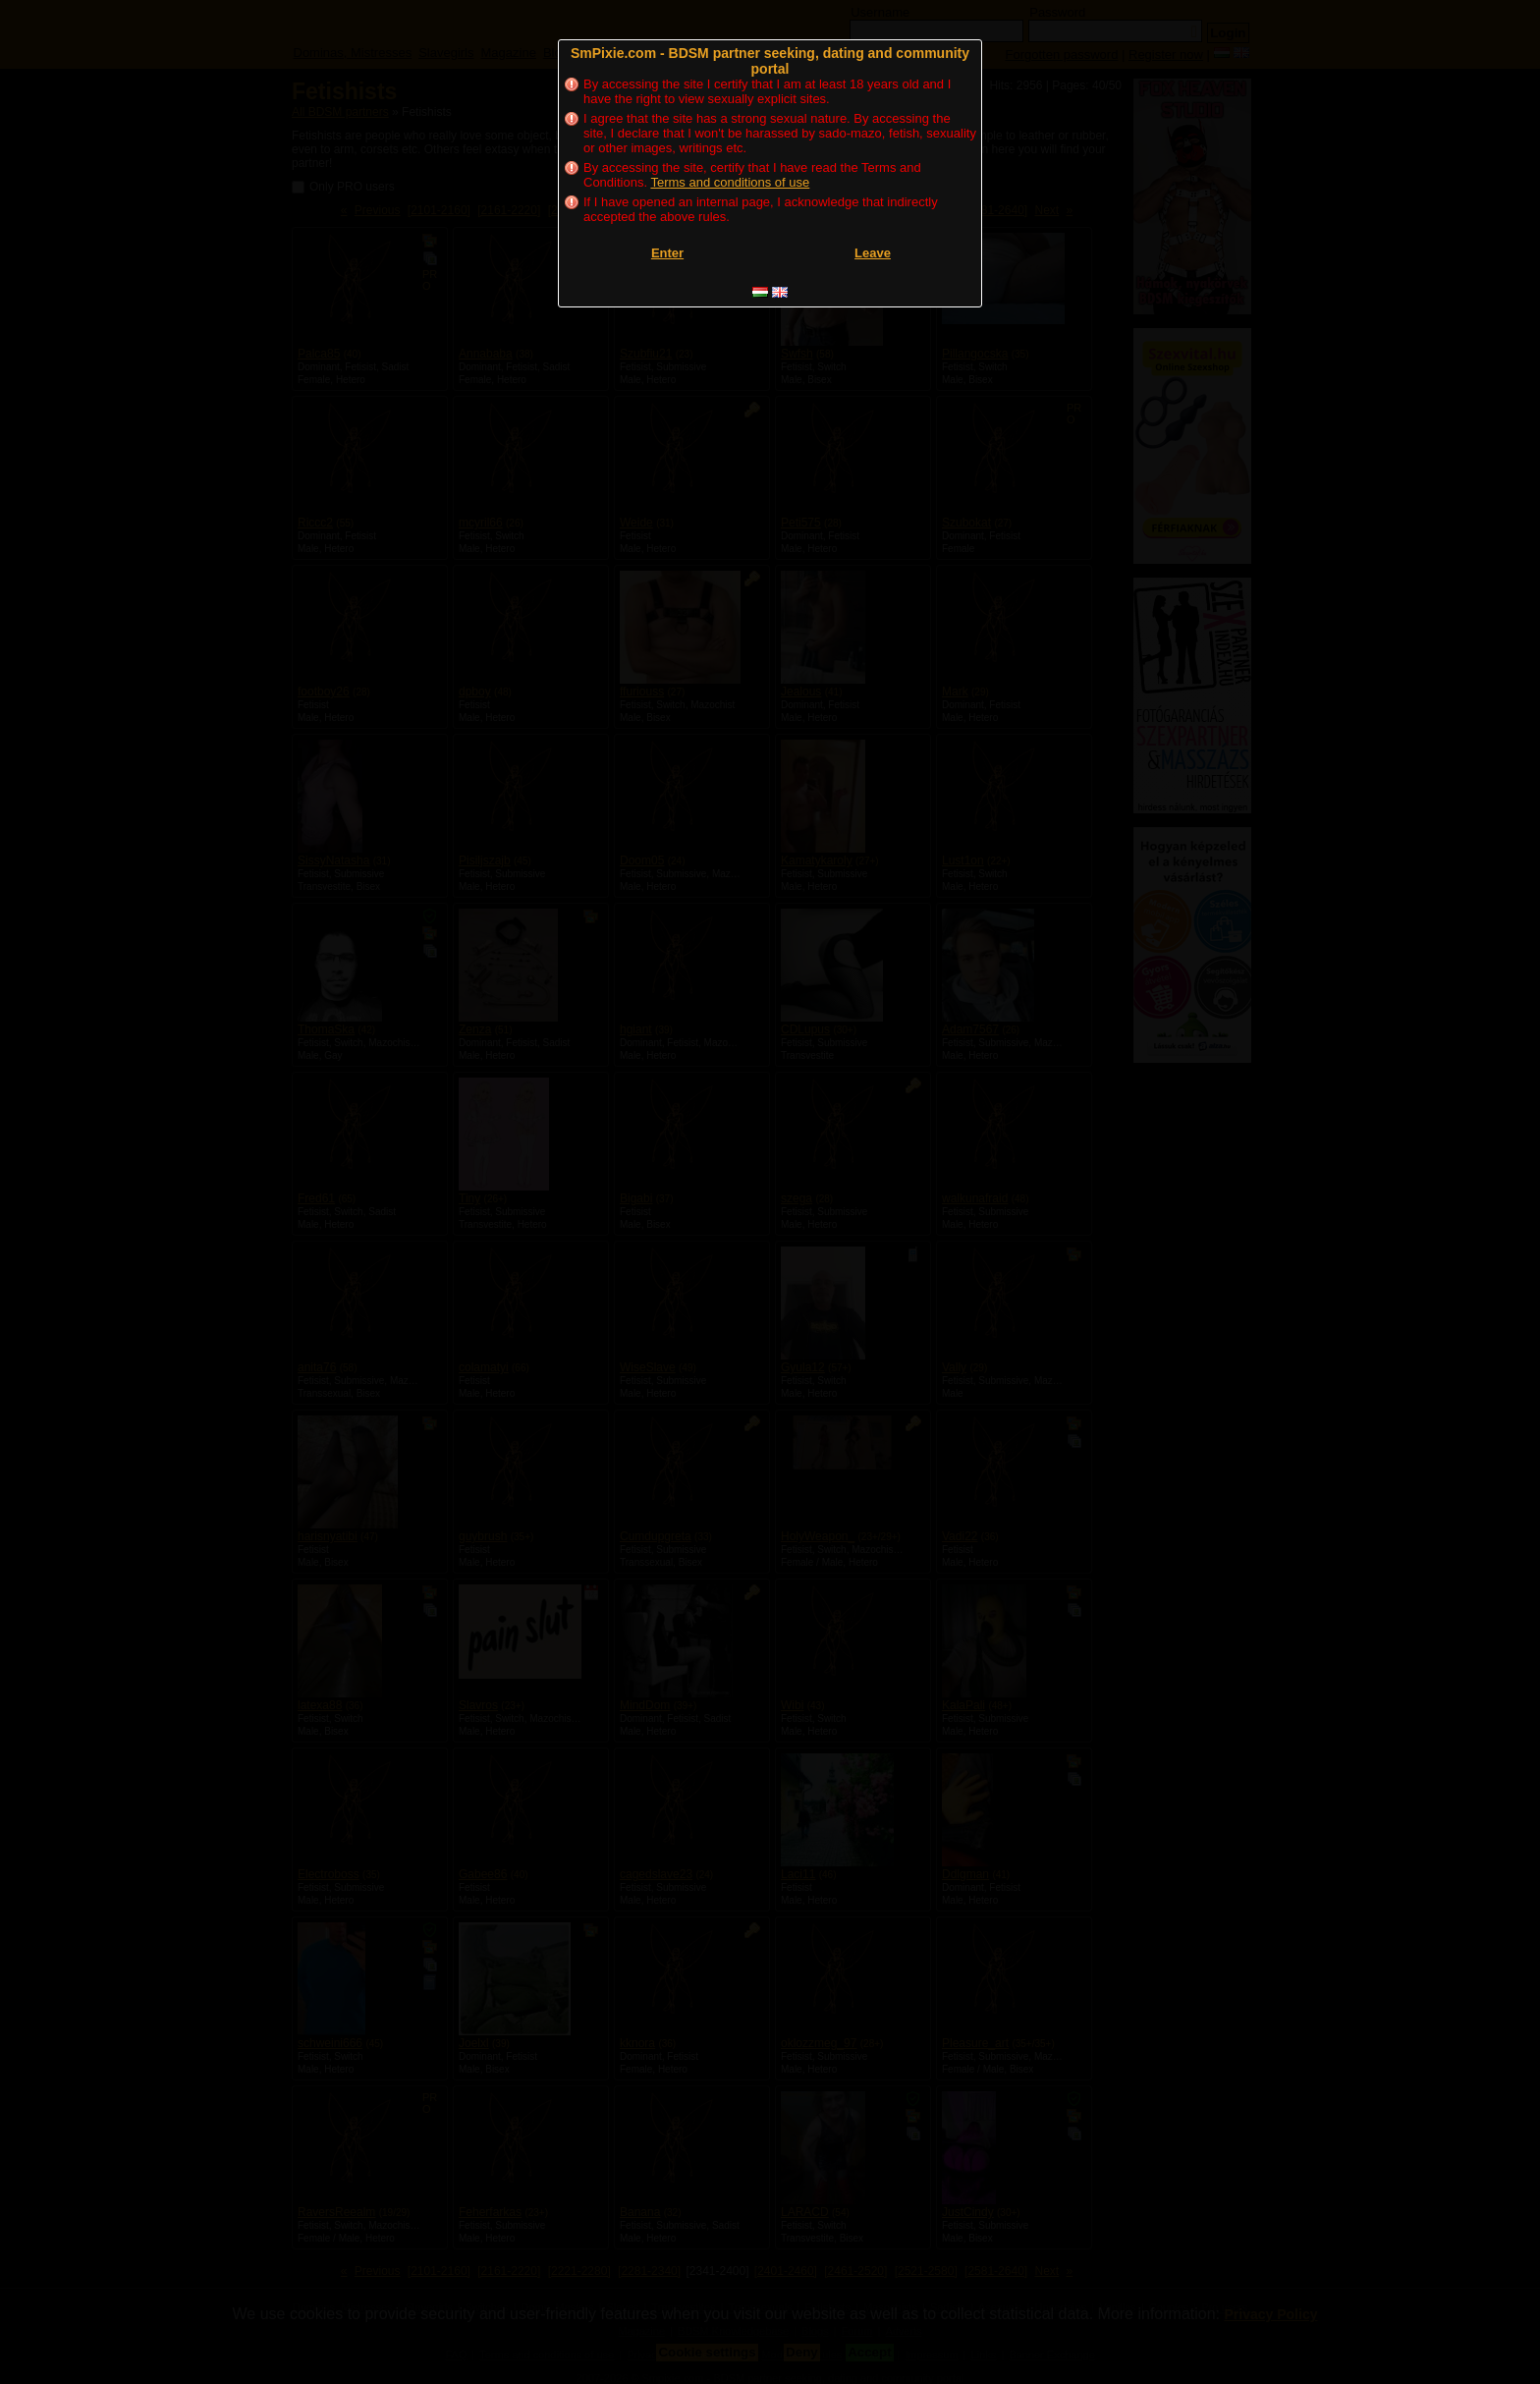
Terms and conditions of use (729, 182)
